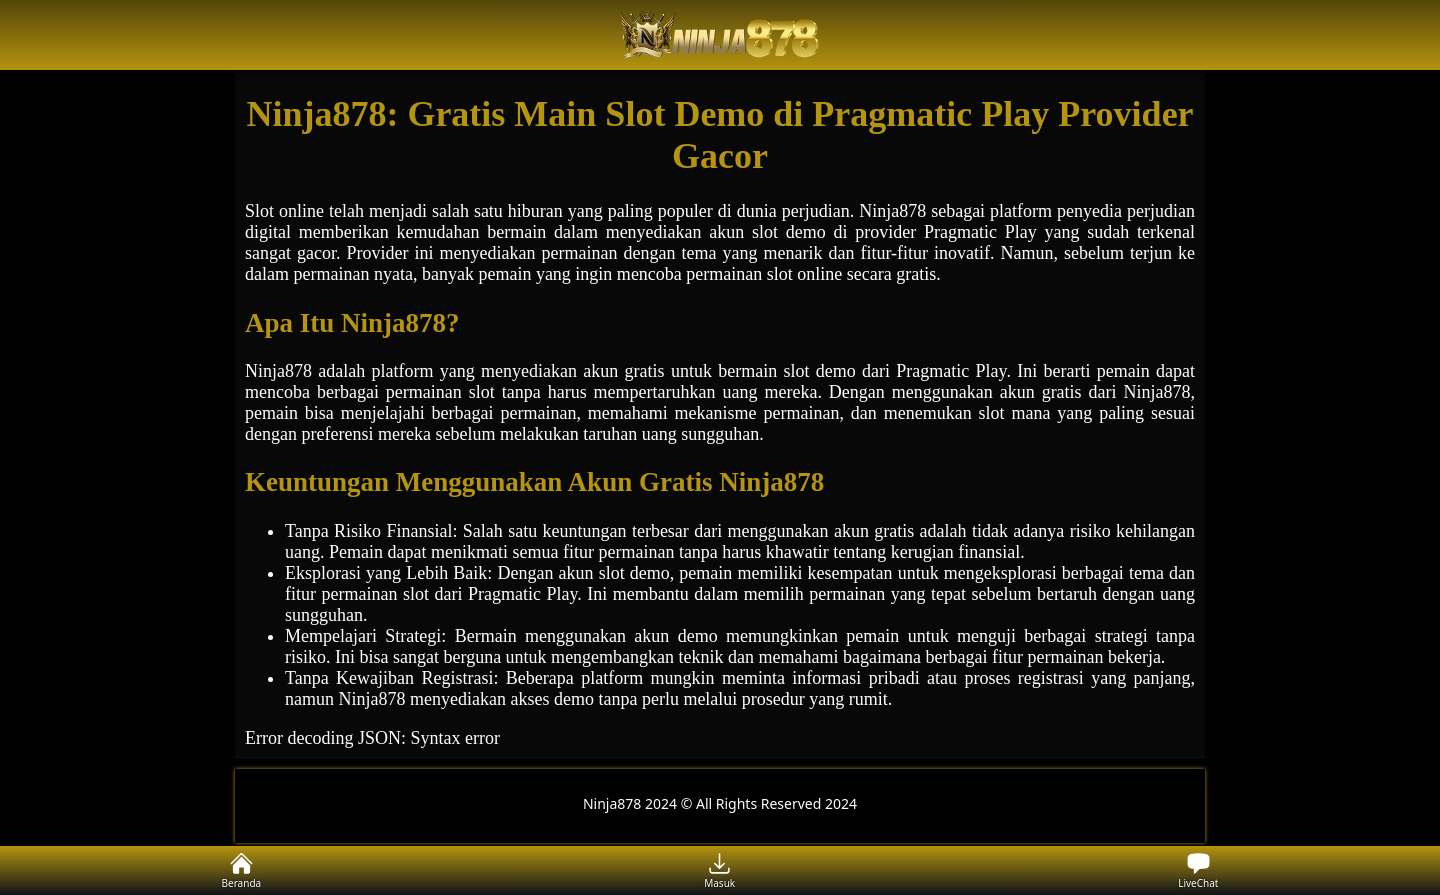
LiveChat (1198, 870)
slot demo (634, 573)
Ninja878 (278, 371)
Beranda (242, 870)
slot (765, 232)
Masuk (719, 870)
